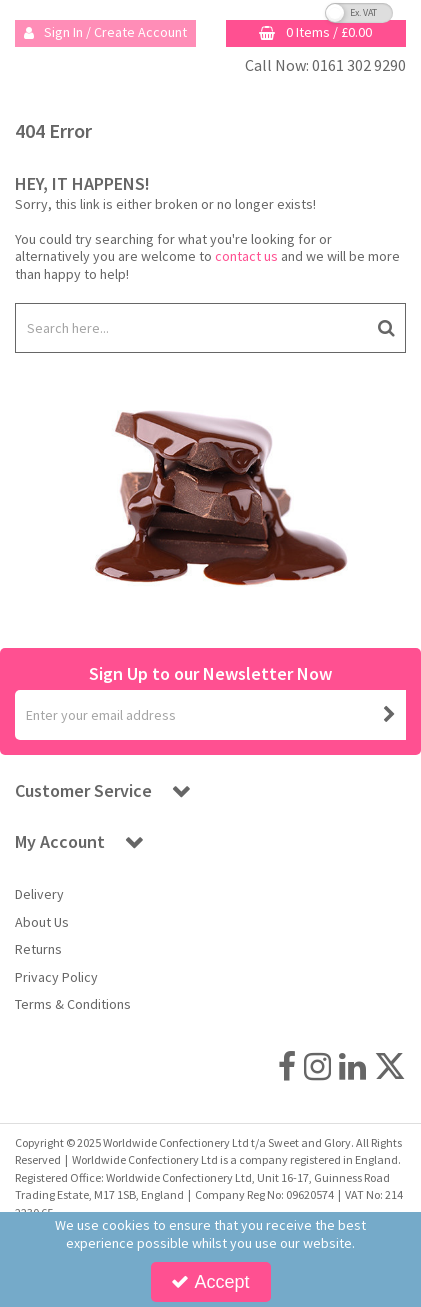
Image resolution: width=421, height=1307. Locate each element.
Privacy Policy (56, 977)
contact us (246, 256)
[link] (287, 1066)
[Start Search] (386, 328)
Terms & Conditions (73, 1004)
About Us (42, 922)
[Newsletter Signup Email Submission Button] (389, 715)
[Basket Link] (316, 33)
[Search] (191, 328)
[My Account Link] (105, 33)
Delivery (39, 894)
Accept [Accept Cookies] (210, 1282)
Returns (38, 949)
